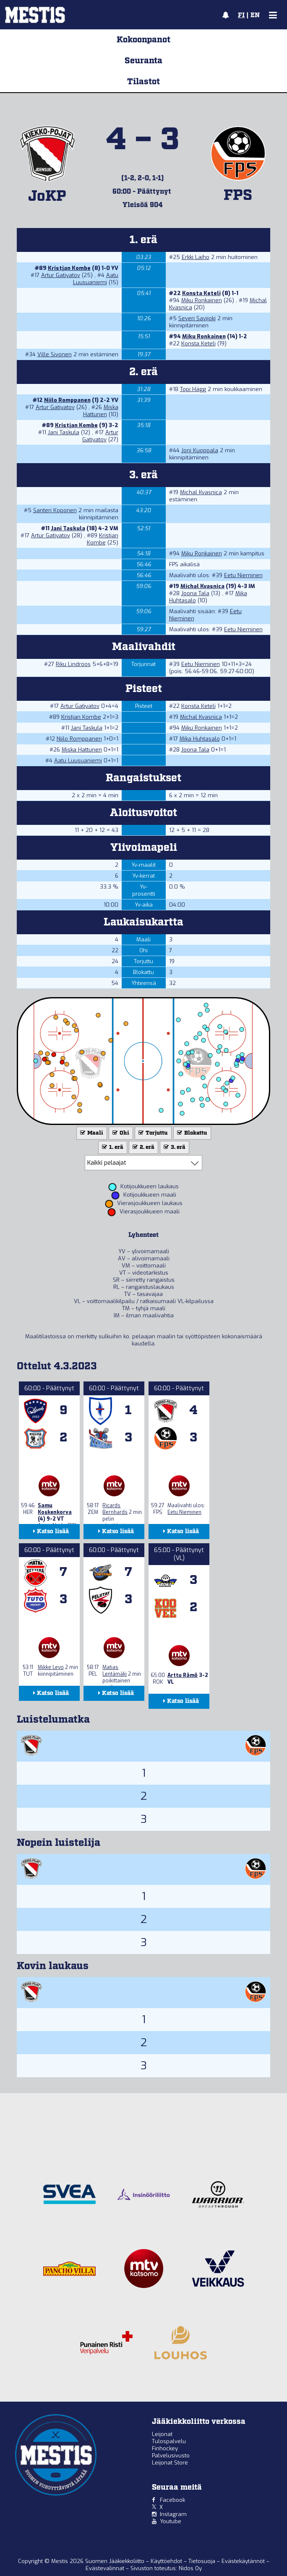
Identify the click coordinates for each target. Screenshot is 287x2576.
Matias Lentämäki (114, 1670)
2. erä (142, 1147)
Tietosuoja (202, 2561)
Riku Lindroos (73, 664)
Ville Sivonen (54, 354)
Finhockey (165, 2448)
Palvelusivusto (171, 2455)
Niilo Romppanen (67, 400)
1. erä (111, 1147)
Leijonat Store (170, 2462)
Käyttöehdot (167, 2561)
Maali (90, 1133)
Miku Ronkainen (201, 300)
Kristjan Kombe (69, 268)
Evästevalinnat (105, 2568)
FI (241, 15)
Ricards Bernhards (115, 1509)
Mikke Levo (51, 1667)
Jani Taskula (63, 432)
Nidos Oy (190, 2568)
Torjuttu (152, 1133)
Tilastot (143, 81)
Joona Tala (195, 593)
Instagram (173, 2514)
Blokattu (191, 1133)
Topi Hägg (193, 389)
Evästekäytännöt (244, 2561)
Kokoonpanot (143, 39)
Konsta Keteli (201, 293)
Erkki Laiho (195, 257)
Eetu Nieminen (243, 575)
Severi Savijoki (197, 318)
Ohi (120, 1133)
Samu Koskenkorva (55, 1509)
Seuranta (143, 60)
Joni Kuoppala (199, 450)
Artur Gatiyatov (60, 275)
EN (255, 15)
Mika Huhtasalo (200, 738)
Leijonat (162, 2434)
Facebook (172, 2499)
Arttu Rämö (182, 1675)
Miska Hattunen (100, 411)
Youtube (170, 2521)
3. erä (173, 1147)
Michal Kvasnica (201, 492)
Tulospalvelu (169, 2441)
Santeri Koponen (55, 510)
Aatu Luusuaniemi (95, 279)
